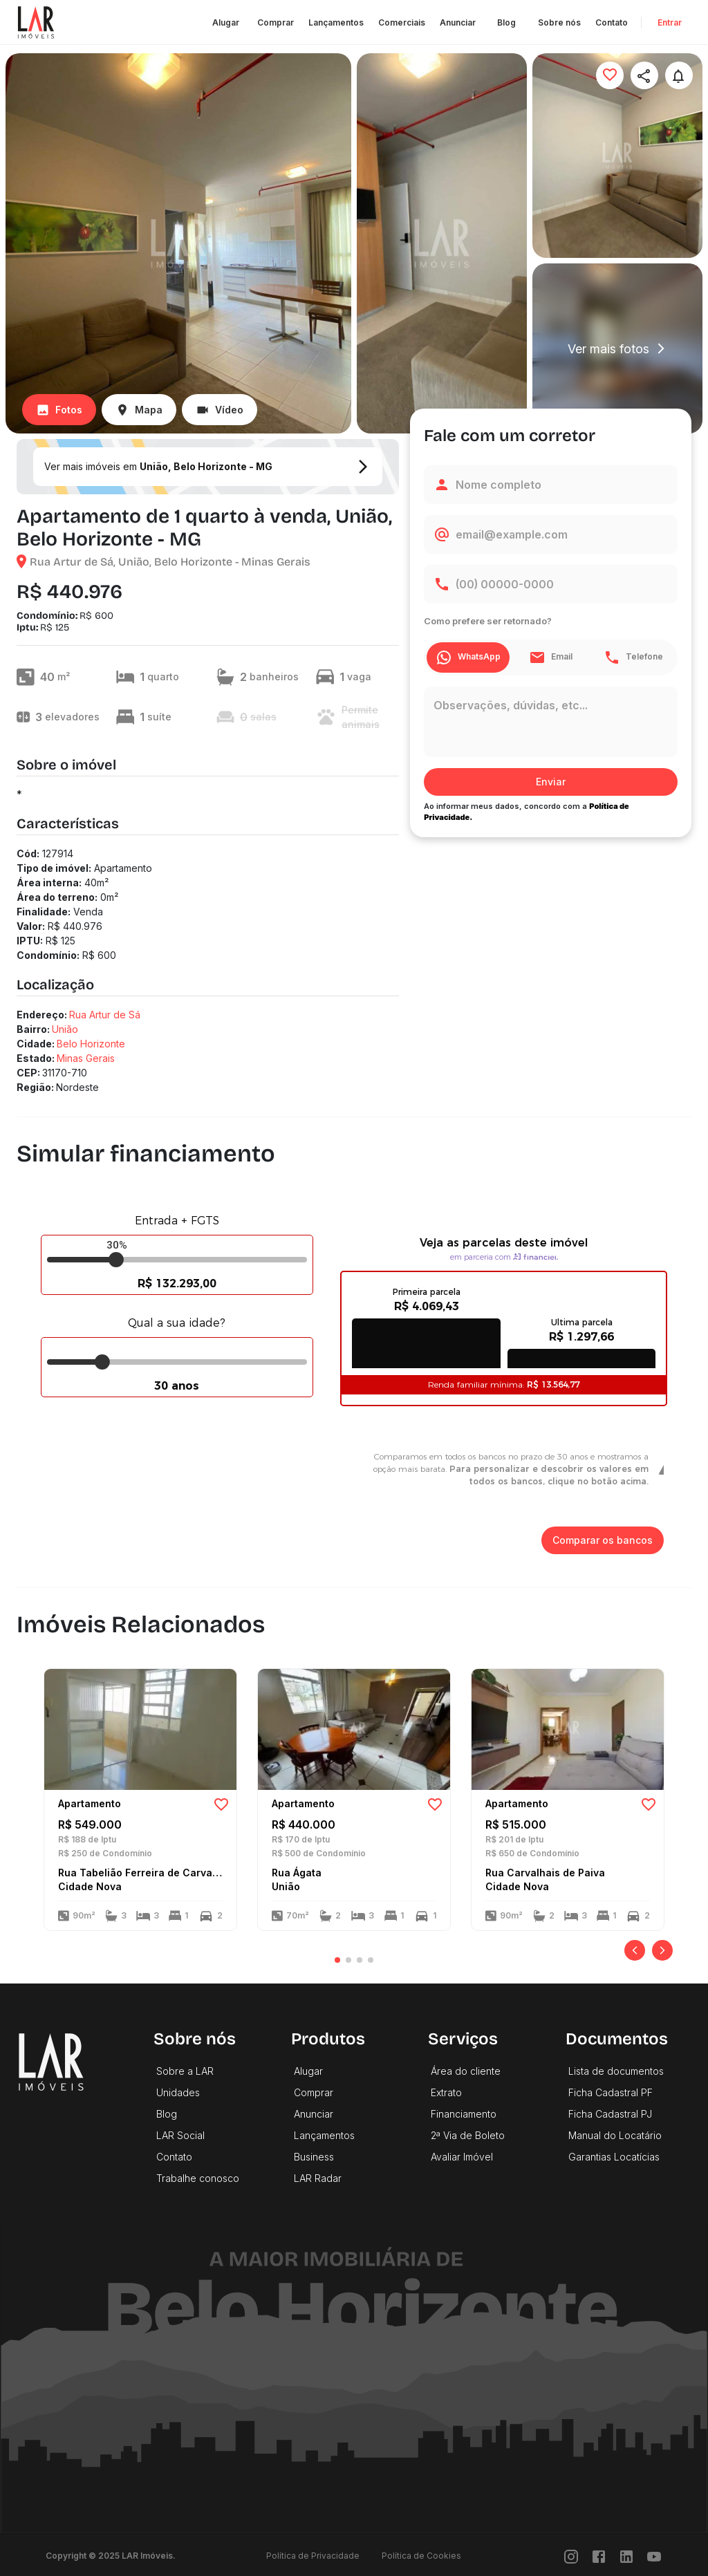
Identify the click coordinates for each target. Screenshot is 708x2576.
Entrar (669, 22)
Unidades (178, 2092)
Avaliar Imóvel (462, 2157)
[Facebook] (598, 2555)
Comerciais (402, 22)
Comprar (275, 22)
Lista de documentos (616, 2071)
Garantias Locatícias (614, 2157)
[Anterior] (634, 1950)
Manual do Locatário (615, 2135)
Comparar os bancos (602, 1541)
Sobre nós (559, 22)
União (65, 1029)
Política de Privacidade (313, 2555)
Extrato (446, 2092)
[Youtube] (654, 2555)
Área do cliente (466, 2071)
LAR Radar (318, 2178)
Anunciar (457, 22)
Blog (507, 22)
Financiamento (463, 2114)
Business (314, 2157)
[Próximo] (662, 1950)
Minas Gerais (86, 1058)
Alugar (226, 22)
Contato (612, 22)
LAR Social (180, 2135)
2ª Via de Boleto (468, 2135)
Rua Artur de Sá (104, 1014)
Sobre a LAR (185, 2071)
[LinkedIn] (626, 2555)
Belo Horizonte (91, 1043)
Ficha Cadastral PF (610, 2092)
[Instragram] (571, 2555)
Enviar (551, 782)
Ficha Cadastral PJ (610, 2114)
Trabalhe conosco (197, 2178)
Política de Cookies (421, 2555)
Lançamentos (336, 22)
